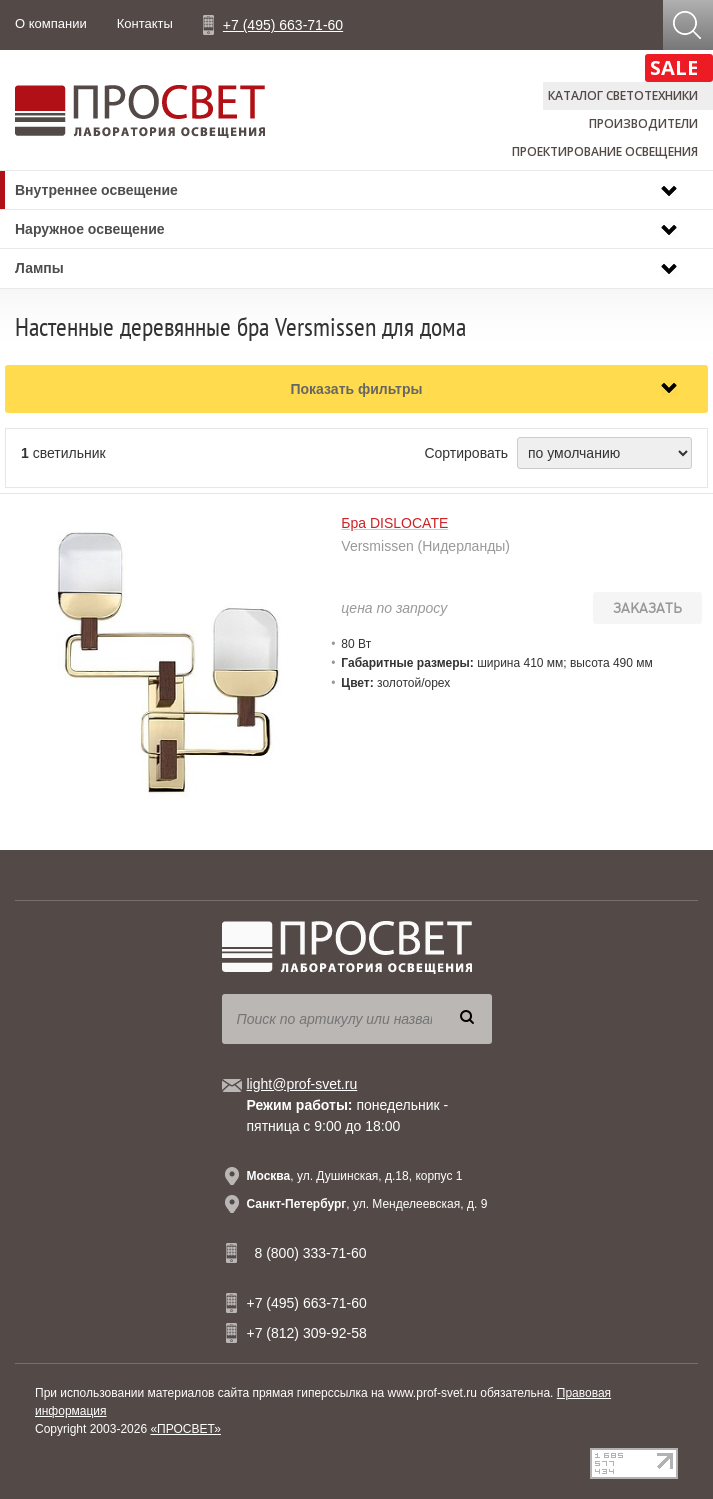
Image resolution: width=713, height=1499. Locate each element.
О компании (51, 23)
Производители (643, 123)
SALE (674, 67)
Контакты (145, 23)
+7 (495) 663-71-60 (283, 25)
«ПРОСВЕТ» (185, 1429)
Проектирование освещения (605, 151)
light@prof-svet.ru (302, 1084)
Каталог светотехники (623, 95)
